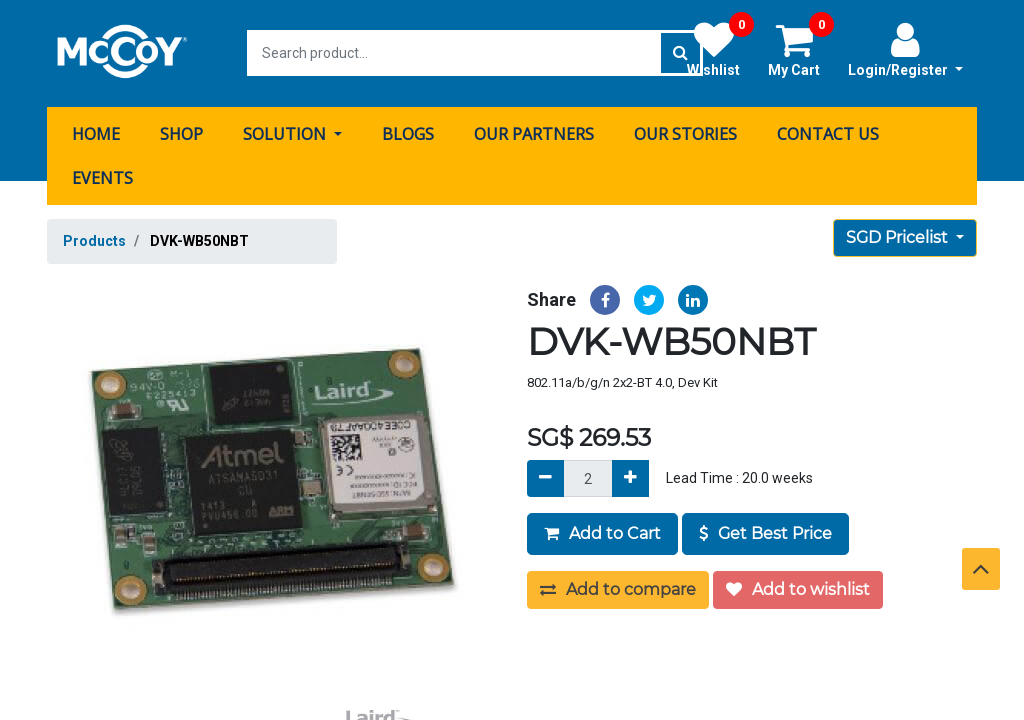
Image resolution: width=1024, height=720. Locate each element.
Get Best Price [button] (765, 532)
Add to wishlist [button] (798, 588)
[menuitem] (96, 133)
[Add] (630, 477)
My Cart (801, 49)
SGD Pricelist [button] (899, 236)
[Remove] (545, 477)
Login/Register (905, 49)
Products (94, 240)
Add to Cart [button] (602, 532)
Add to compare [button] (618, 588)
